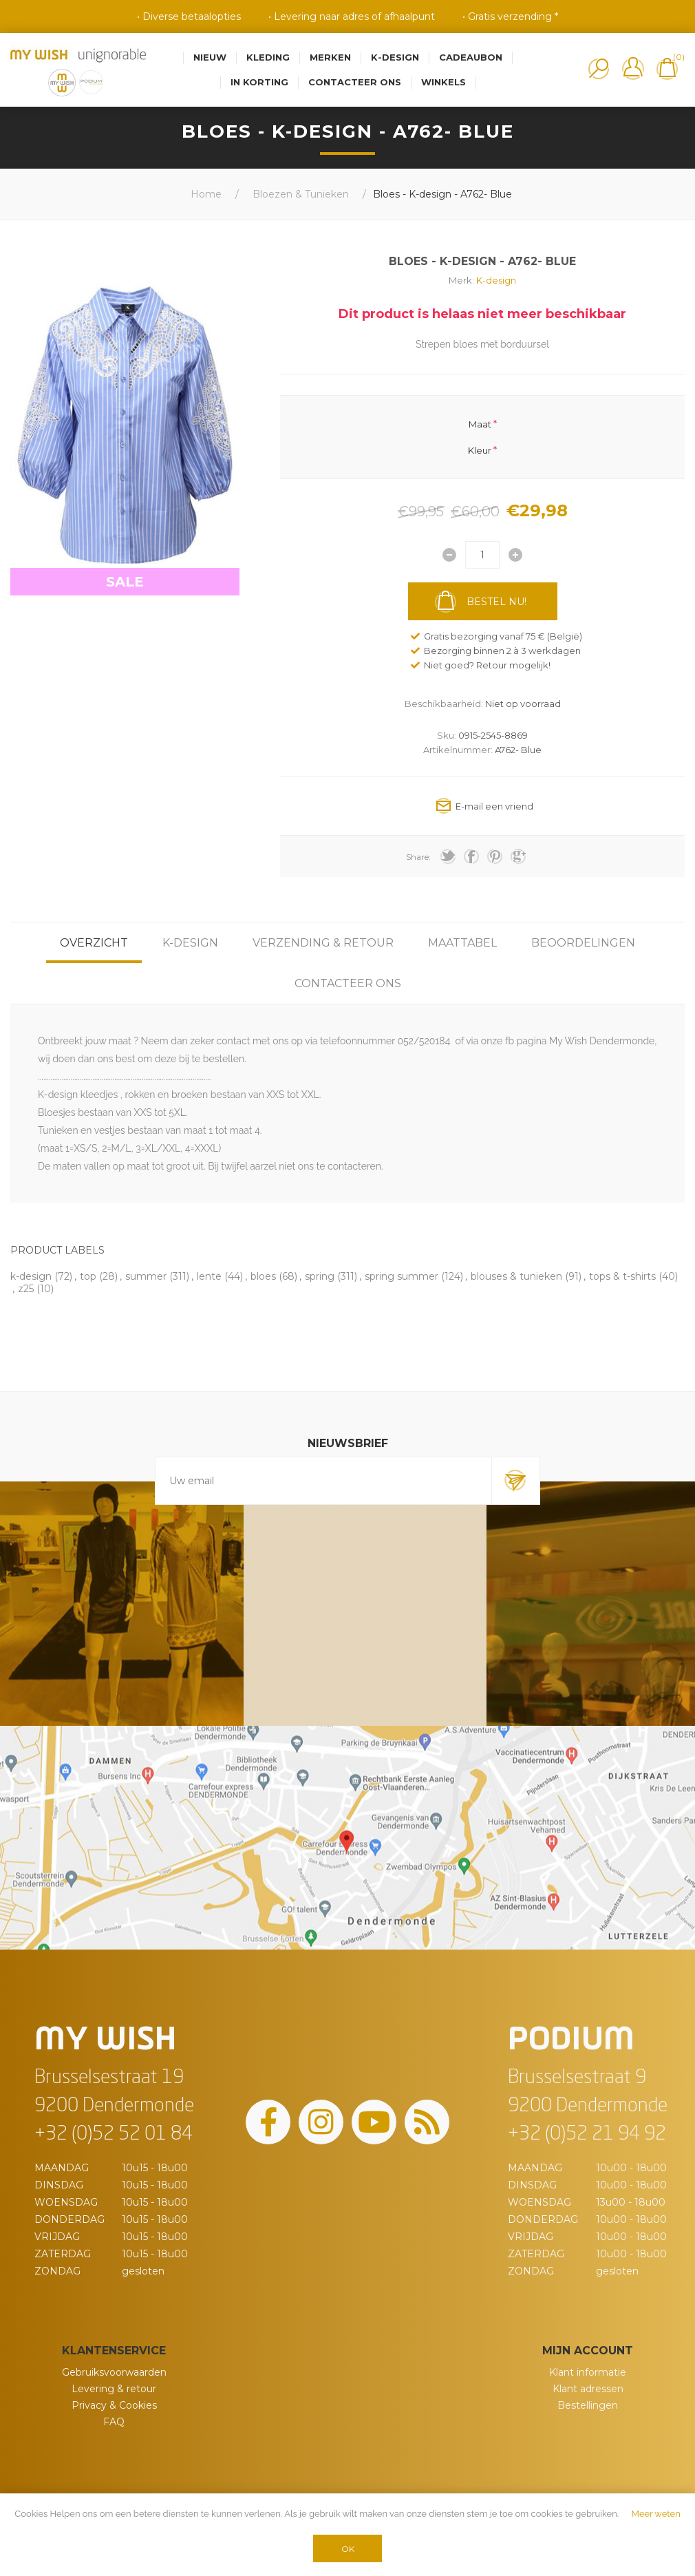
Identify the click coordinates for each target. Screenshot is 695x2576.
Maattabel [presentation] (462, 942)
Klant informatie (587, 2372)
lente (209, 1276)
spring (319, 1276)
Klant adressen (588, 2389)
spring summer (401, 1276)
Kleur (479, 450)
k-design (31, 1276)
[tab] (94, 942)
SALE (125, 581)
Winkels (443, 81)
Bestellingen (587, 2405)
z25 (26, 1288)
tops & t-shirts (622, 1276)
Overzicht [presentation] (94, 942)
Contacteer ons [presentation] (348, 983)
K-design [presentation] (190, 942)
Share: (418, 857)
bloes (263, 1276)
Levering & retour (114, 2389)
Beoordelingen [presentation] (583, 942)
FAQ (114, 2422)
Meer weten (656, 2514)
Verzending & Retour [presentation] (323, 942)
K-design (496, 280)
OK (347, 2549)
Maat (480, 423)
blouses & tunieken (516, 1276)
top (88, 1276)
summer (146, 1276)
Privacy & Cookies (114, 2405)
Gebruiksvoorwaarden (114, 2372)
